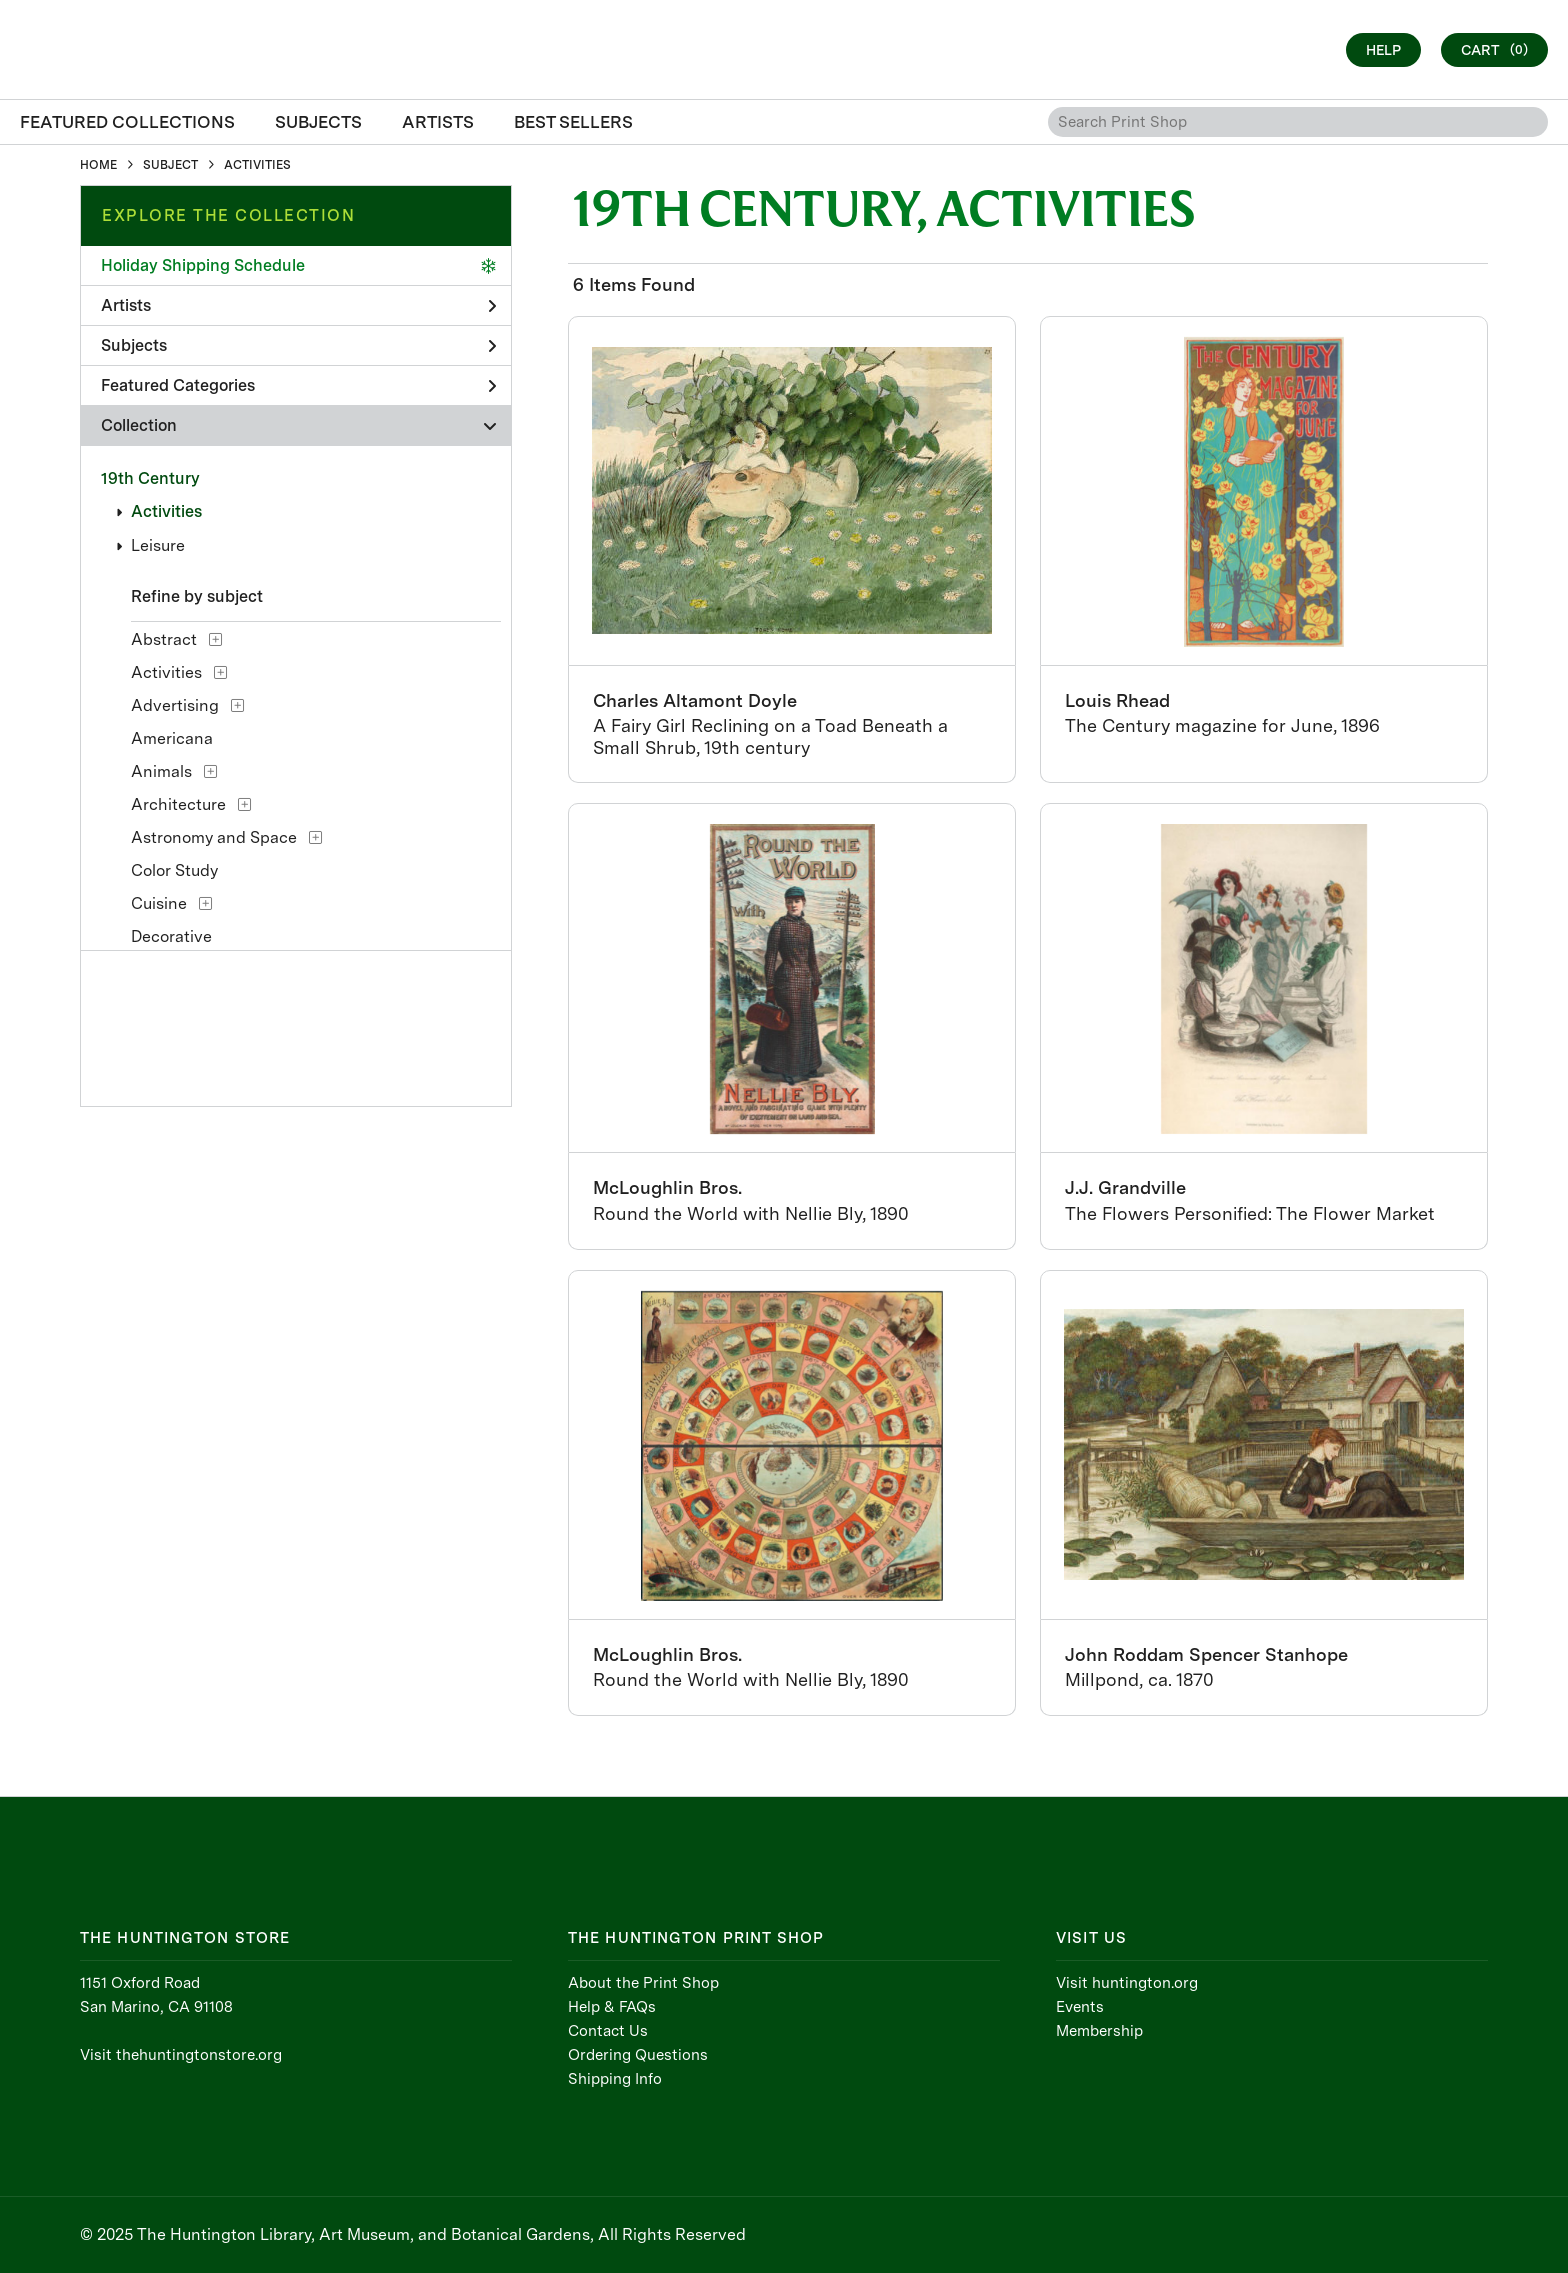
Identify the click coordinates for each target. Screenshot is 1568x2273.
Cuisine (159, 903)
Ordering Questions (638, 2055)
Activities (166, 511)
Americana (172, 738)
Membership (1099, 2031)
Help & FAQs (612, 2007)
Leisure (158, 545)
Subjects (298, 345)
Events (1080, 2007)
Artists (298, 305)
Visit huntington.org (1127, 1983)
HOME (98, 165)
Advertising (175, 705)
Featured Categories (298, 385)
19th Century (150, 478)
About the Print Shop (643, 1983)
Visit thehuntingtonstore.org (181, 2055)
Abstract (164, 639)
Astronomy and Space (214, 837)
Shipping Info (615, 2079)
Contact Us (608, 2031)
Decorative (171, 936)
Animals (161, 771)
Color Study (174, 870)
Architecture (178, 804)
